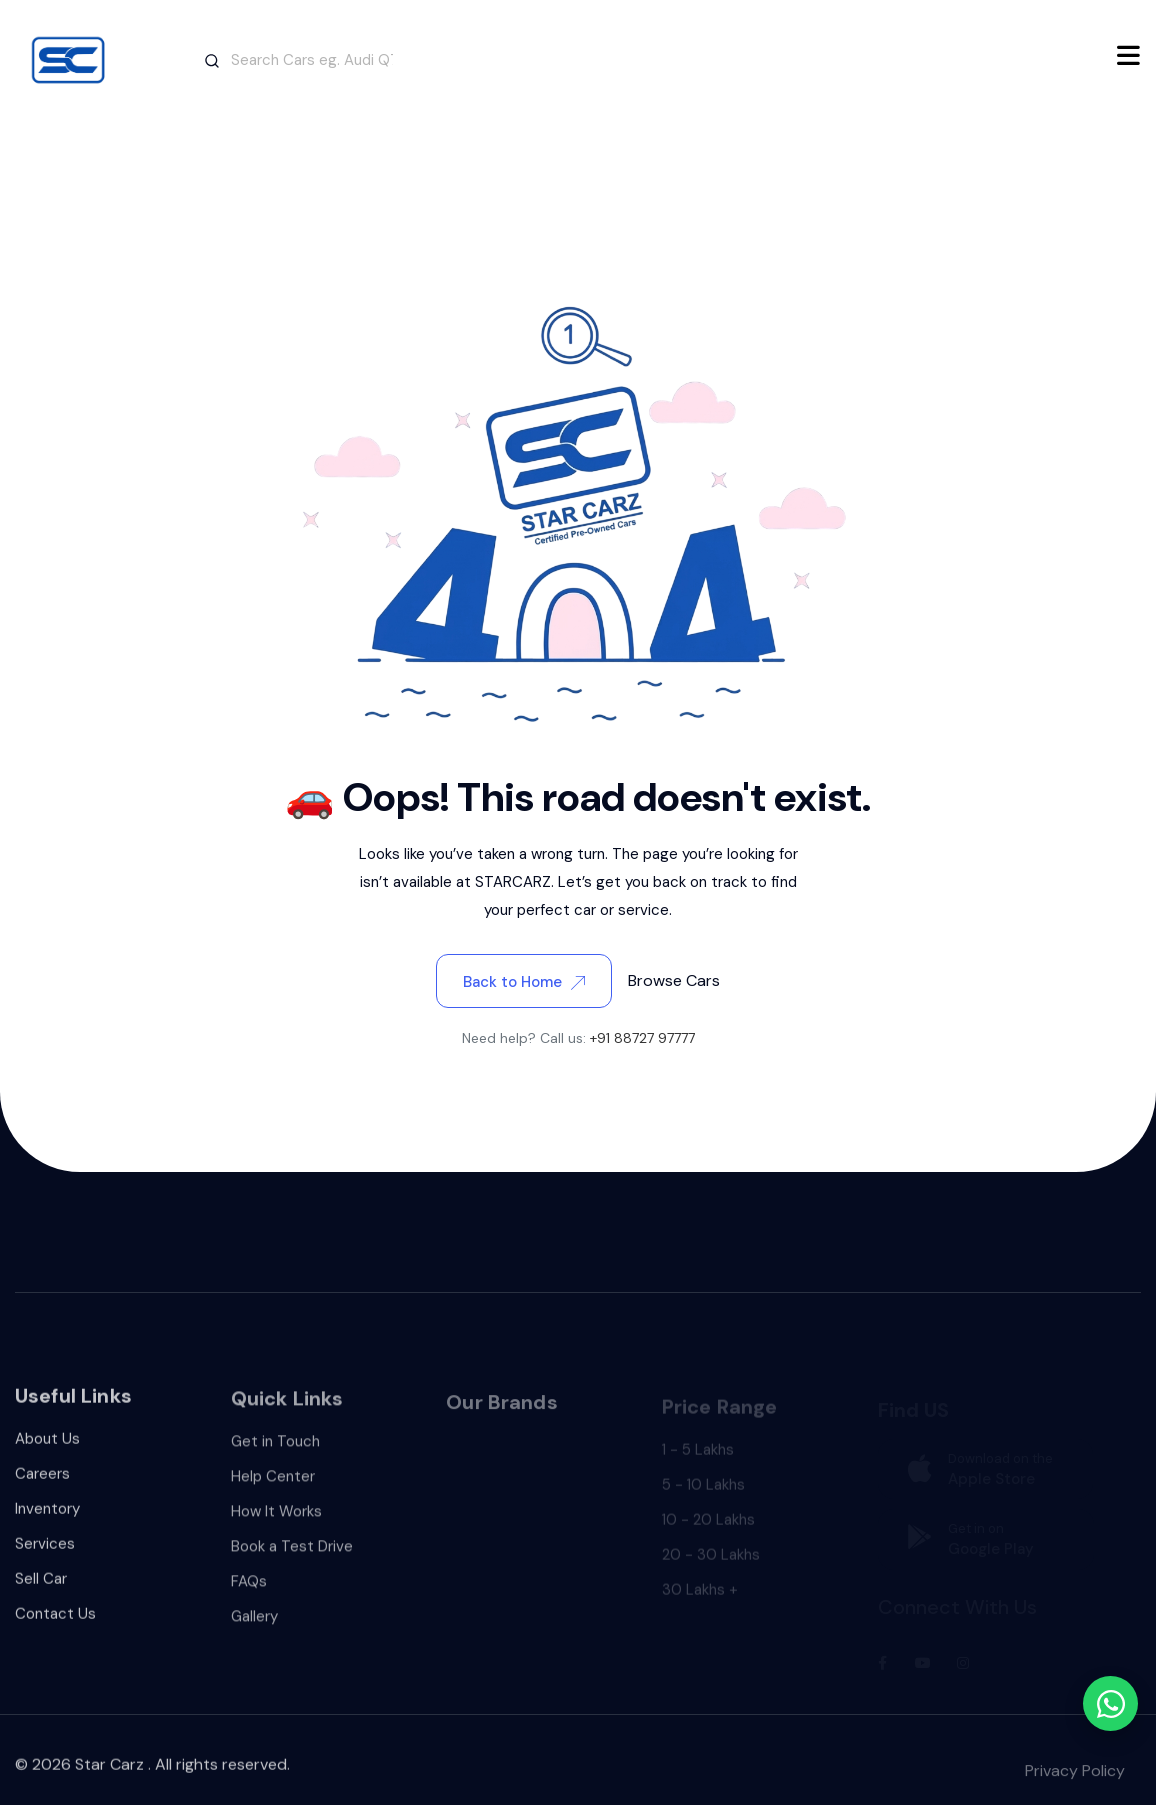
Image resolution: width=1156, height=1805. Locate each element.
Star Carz (109, 1776)
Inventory (47, 1522)
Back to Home (524, 982)
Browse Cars (674, 980)
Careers (42, 1487)
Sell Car (41, 1592)
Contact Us (55, 1627)
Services (45, 1557)
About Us (47, 1452)
